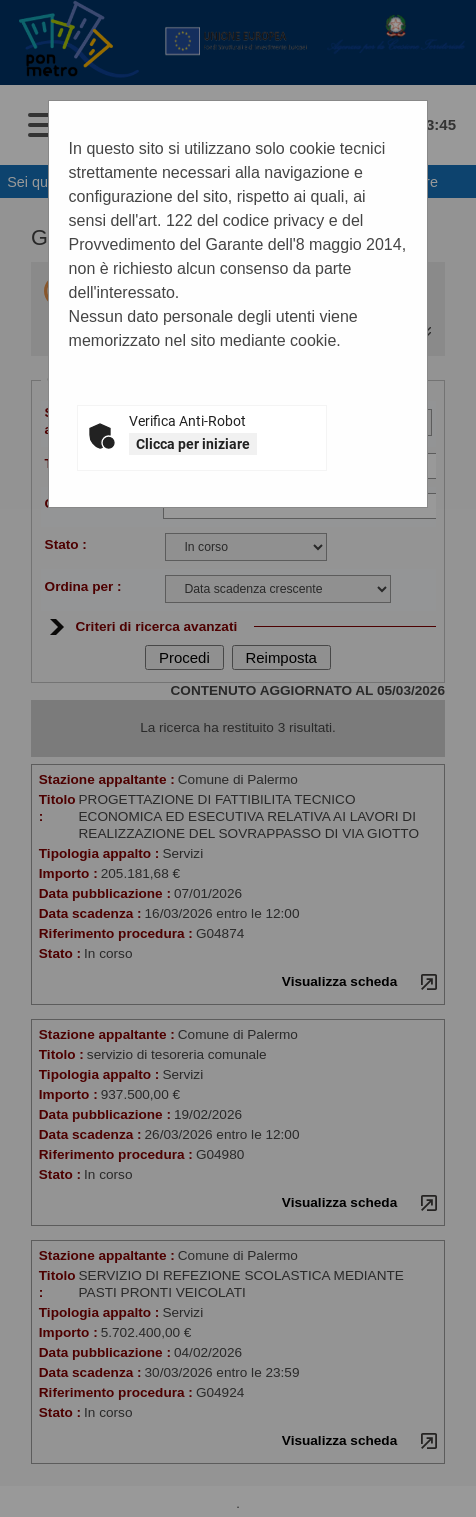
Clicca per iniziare (193, 444)
